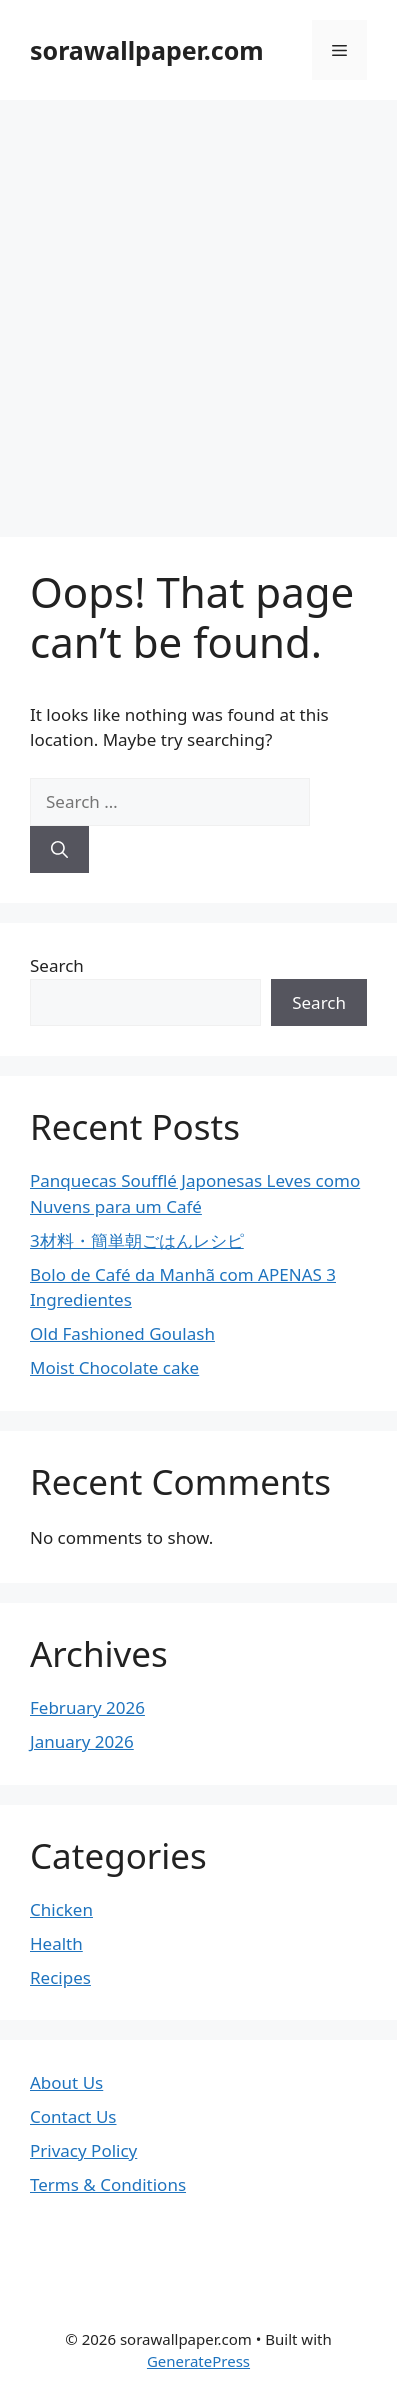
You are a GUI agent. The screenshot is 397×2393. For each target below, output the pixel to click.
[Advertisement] (198, 308)
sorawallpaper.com (147, 50)
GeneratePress (198, 2361)
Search (57, 965)
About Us (66, 2082)
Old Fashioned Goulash (122, 1333)
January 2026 (82, 1741)
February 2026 (87, 1707)
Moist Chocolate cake (114, 1367)
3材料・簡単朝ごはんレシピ (137, 1240)
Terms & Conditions (108, 2184)
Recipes (60, 1977)
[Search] (59, 850)
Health (56, 1943)
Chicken (61, 1909)
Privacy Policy (83, 2150)
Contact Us (73, 2116)
